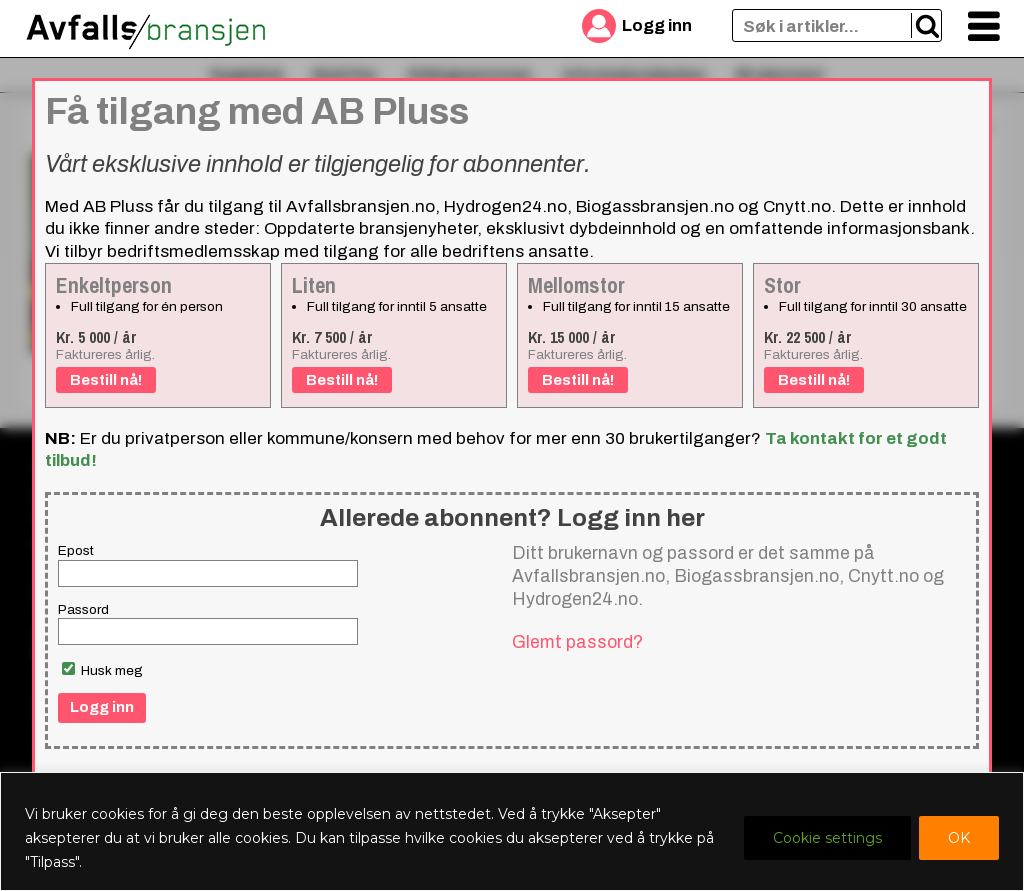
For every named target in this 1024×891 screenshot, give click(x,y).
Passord (83, 609)
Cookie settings (827, 838)
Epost (76, 550)
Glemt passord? (577, 642)
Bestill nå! (106, 380)
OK (959, 838)
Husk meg (102, 670)
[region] (512, 831)
